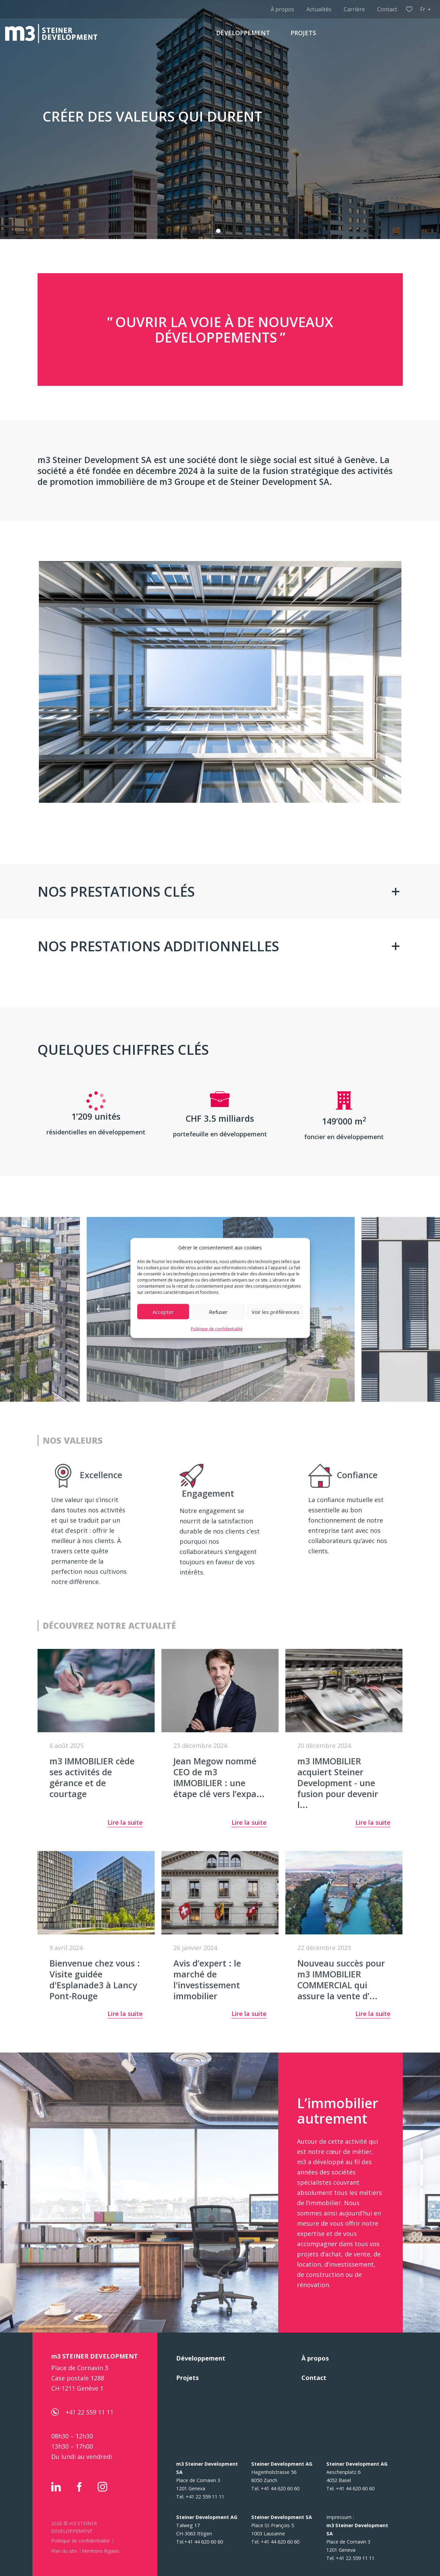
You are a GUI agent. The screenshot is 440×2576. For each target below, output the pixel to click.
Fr (422, 9)
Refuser (218, 1311)
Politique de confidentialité (217, 1329)
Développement (200, 2358)
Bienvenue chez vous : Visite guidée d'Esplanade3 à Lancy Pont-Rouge (94, 1979)
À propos (282, 9)
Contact (387, 9)
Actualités (319, 9)
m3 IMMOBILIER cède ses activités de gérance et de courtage (91, 1777)
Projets (187, 2378)
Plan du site (64, 2551)
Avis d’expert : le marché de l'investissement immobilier (207, 1979)
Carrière (354, 9)
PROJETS (303, 33)
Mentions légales (100, 2551)
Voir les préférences (275, 1311)
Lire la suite (125, 1822)
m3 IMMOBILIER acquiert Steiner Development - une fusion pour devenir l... (337, 1782)
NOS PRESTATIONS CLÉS (116, 891)
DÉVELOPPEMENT (243, 33)
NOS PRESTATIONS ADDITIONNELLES (158, 946)
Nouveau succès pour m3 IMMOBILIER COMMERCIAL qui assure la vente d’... (341, 1979)
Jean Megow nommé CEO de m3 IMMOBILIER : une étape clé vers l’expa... (219, 1777)
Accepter (163, 1311)
